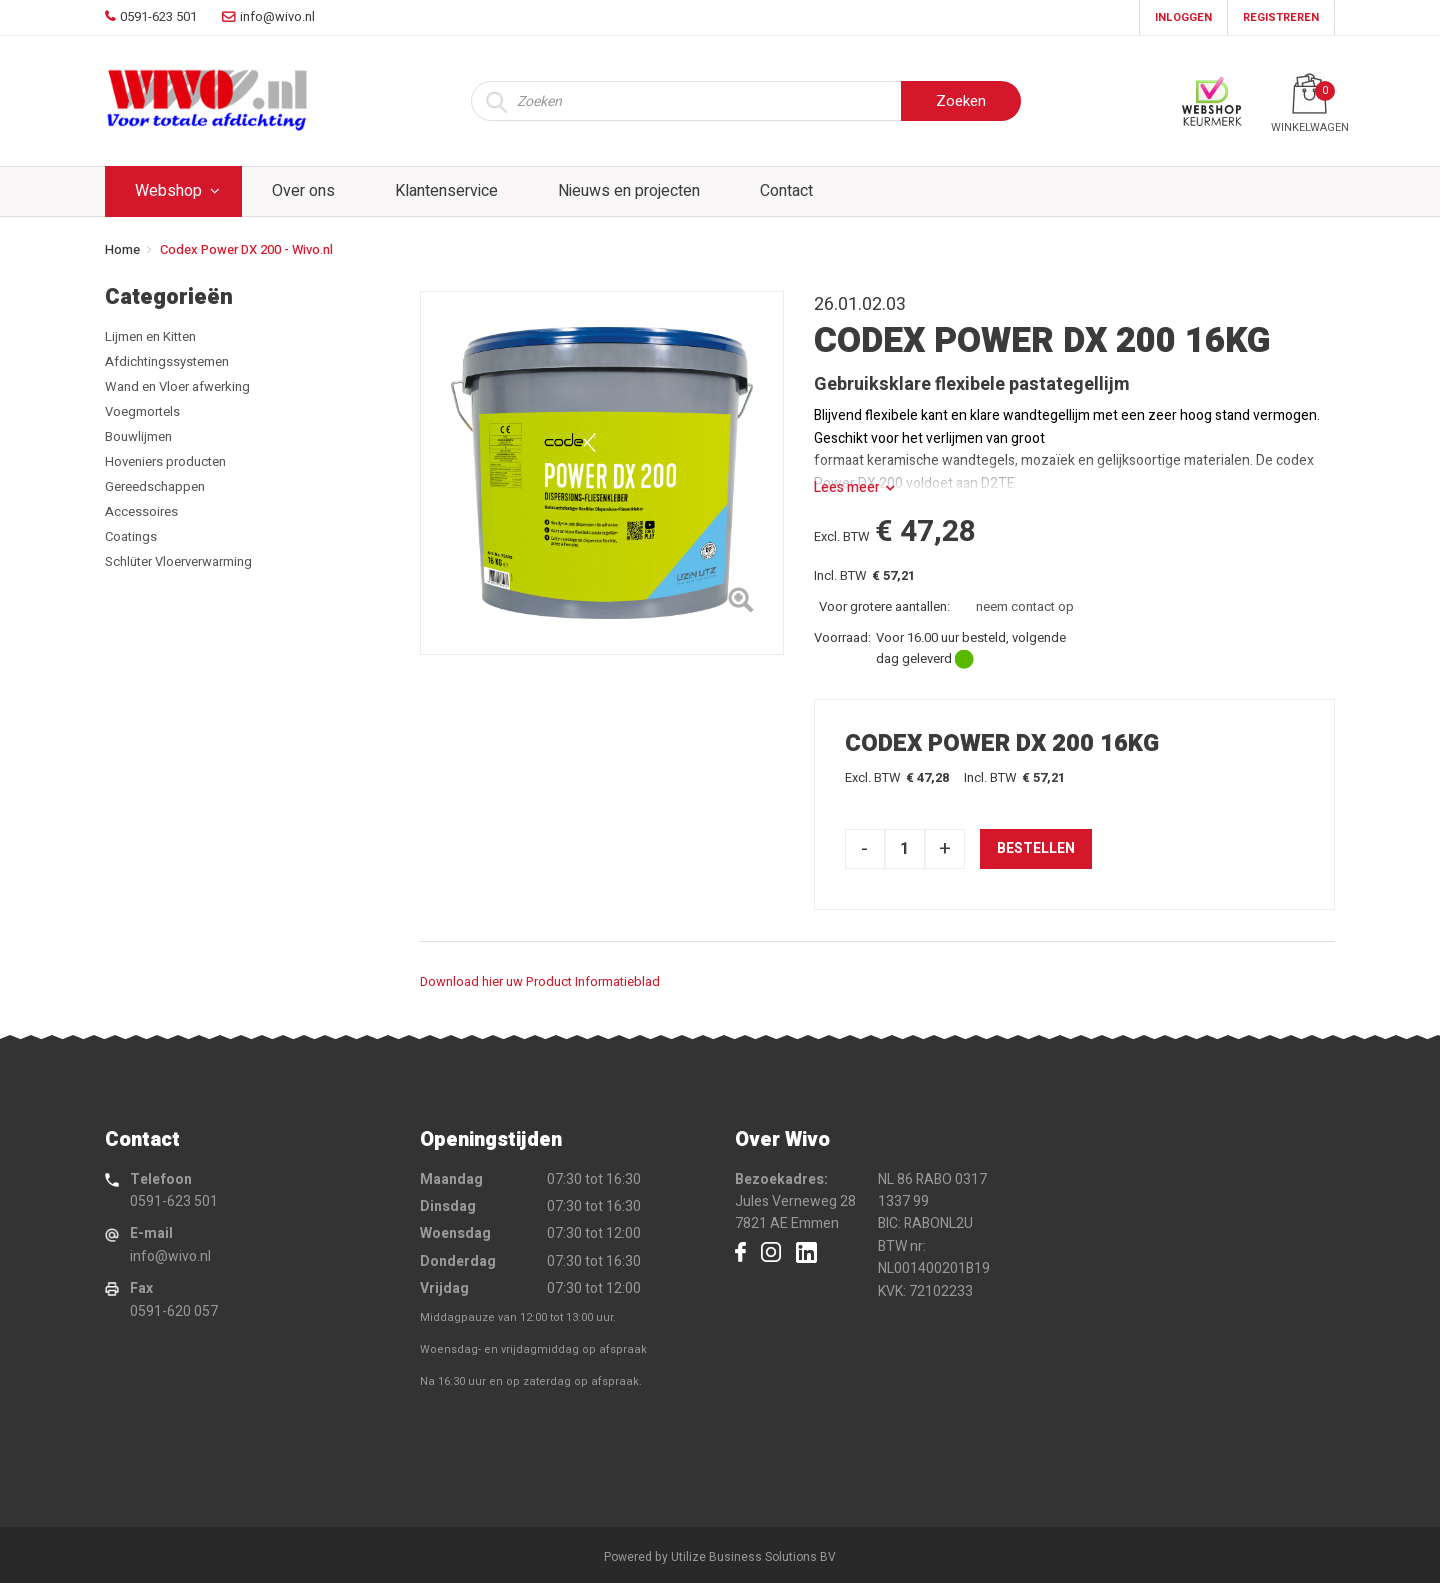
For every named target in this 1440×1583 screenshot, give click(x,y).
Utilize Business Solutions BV (753, 1557)
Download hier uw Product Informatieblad (540, 981)
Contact (786, 191)
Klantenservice (446, 191)
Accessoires (141, 511)
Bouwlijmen (138, 436)
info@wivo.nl (170, 1256)
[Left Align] (740, 604)
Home (122, 249)
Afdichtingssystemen (167, 361)
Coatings (131, 536)
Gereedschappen (155, 486)
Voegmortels (142, 411)
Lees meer (847, 487)
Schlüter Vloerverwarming (178, 561)
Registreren (1281, 17)
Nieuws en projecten (629, 191)
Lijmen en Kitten (150, 336)
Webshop (168, 191)
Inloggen (1183, 17)
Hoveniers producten (165, 461)
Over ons (303, 191)
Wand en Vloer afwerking (177, 386)
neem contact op (1025, 606)
